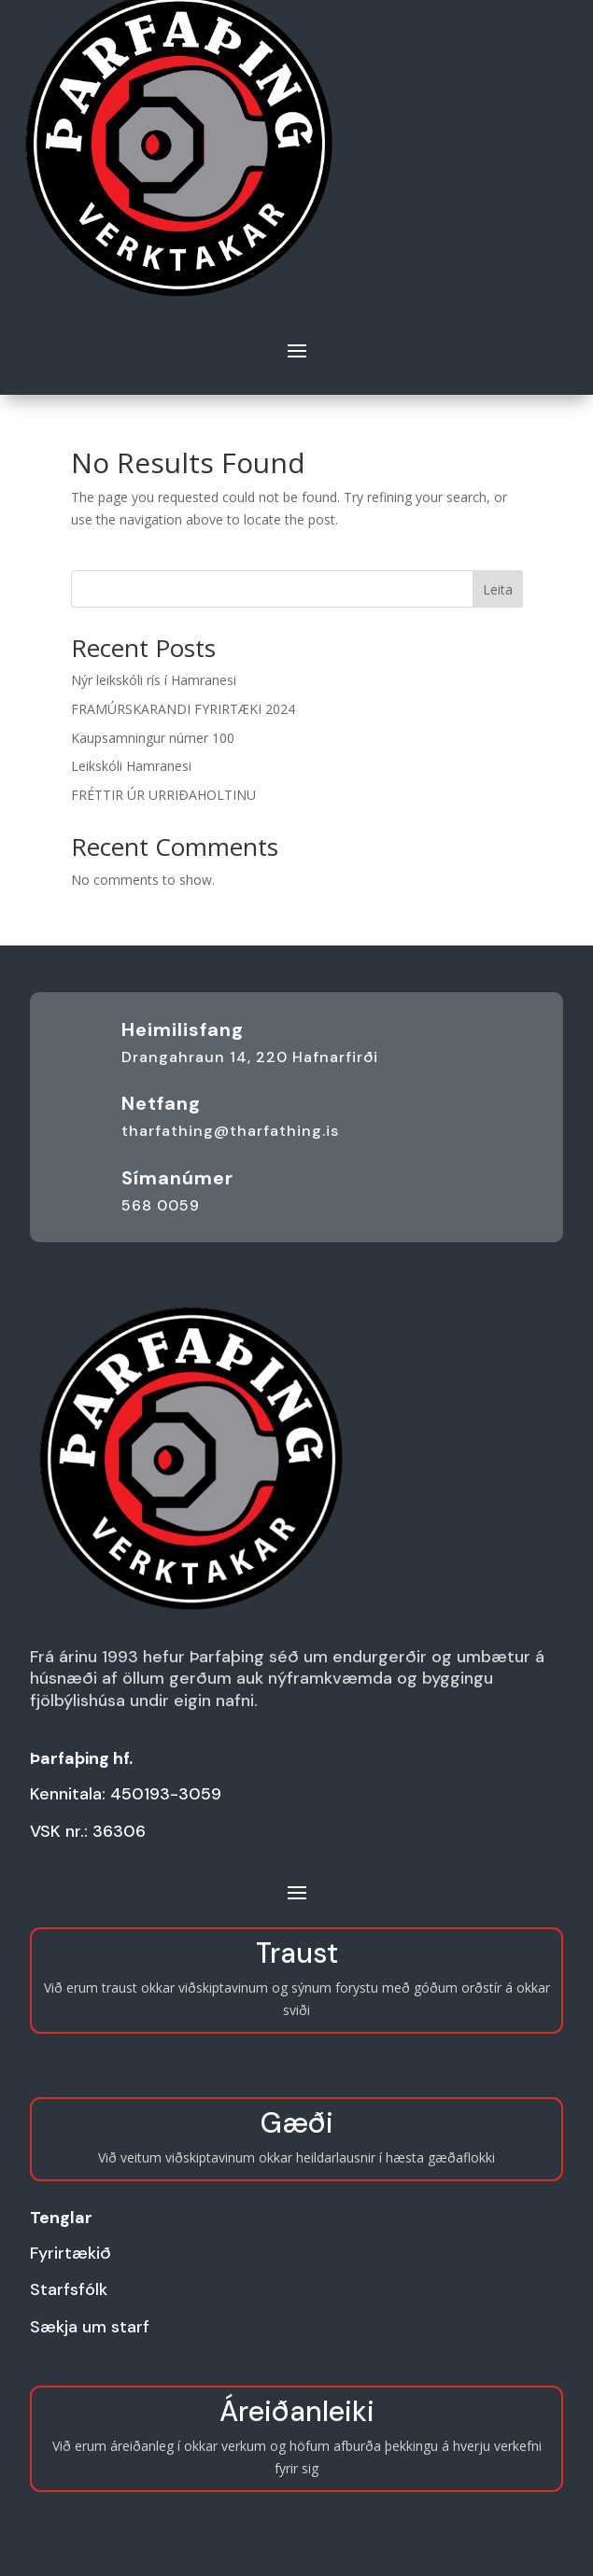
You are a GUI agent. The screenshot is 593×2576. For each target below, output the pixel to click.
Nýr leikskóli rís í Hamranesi (153, 680)
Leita (498, 589)
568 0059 (160, 1205)
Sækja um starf (89, 2327)
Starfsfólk (68, 2289)
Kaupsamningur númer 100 (152, 738)
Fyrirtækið (70, 2253)
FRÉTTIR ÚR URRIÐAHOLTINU (163, 795)
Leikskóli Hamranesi (131, 766)
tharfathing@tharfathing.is (230, 1131)
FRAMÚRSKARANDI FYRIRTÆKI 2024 (183, 709)
